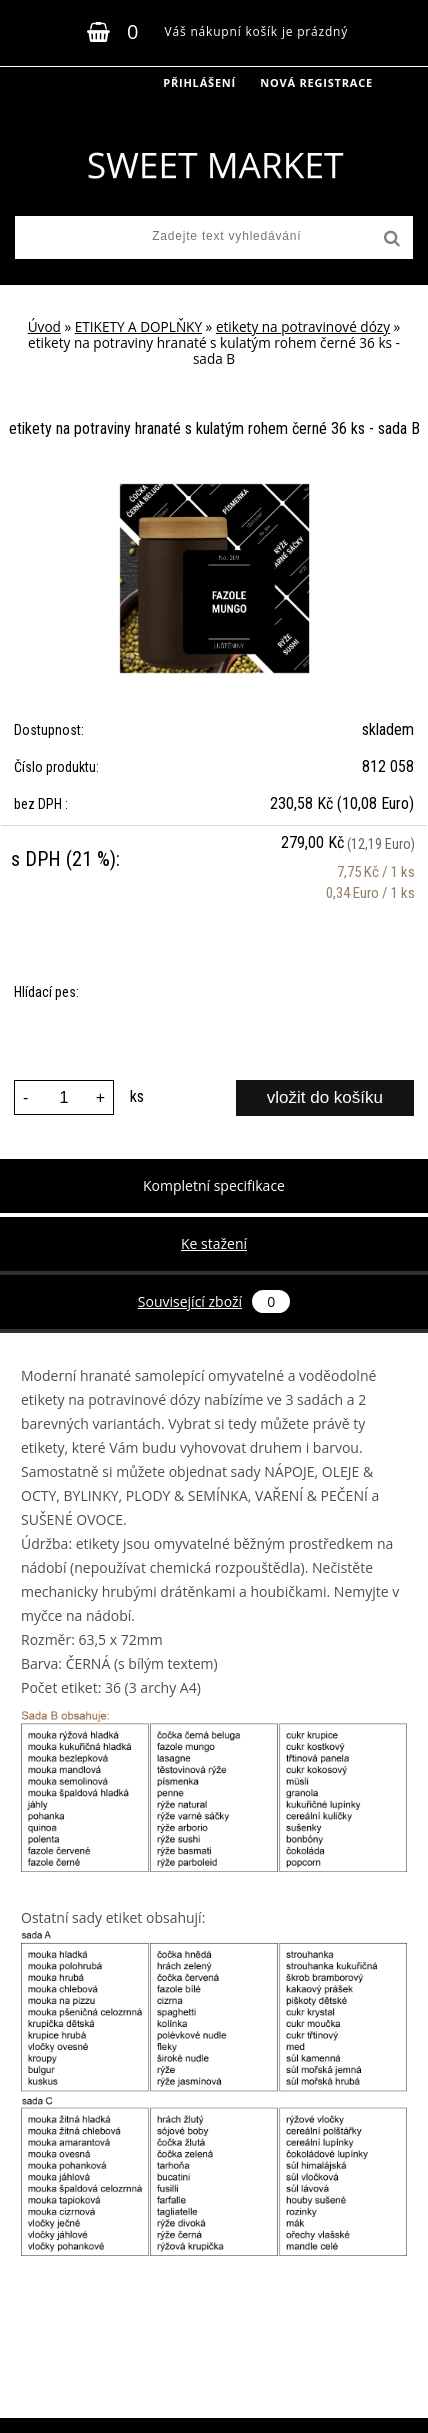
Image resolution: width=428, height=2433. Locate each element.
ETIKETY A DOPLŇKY (138, 326)
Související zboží (214, 1301)
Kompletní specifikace (214, 1185)
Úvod (44, 326)
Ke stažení (214, 1243)
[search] (390, 239)
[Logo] (214, 165)
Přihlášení (199, 82)
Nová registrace (316, 82)
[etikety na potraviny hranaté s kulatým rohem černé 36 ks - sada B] (214, 491)
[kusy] (64, 1097)
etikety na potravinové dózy (303, 326)
